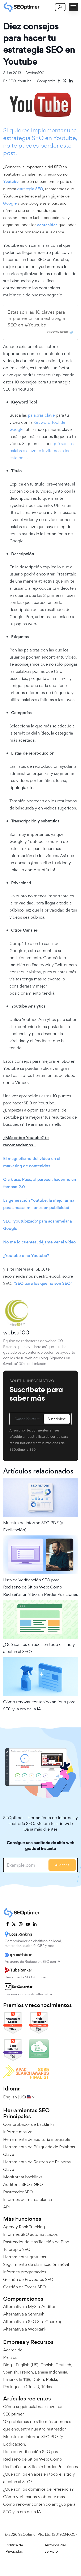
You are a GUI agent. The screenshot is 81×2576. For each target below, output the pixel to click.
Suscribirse (57, 1418)
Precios (10, 2357)
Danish (46, 2364)
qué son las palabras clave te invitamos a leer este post (41, 450)
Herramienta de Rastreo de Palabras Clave (37, 2165)
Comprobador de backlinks (28, 2124)
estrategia (30, 188)
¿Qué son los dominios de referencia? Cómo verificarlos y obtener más (38, 2492)
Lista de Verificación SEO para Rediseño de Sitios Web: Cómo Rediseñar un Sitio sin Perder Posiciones (40, 1587)
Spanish (10, 2372)
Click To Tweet (57, 332)
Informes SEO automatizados (30, 2234)
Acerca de (12, 2350)
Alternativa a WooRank (24, 2329)
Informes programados (24, 2272)
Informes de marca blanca (27, 2199)
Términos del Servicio (55, 2548)
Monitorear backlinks (23, 2177)
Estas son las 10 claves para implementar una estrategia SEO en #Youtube (36, 318)
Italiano (10, 2379)
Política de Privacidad (14, 2548)
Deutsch (63, 2364)
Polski (51, 2379)
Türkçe (47, 2386)
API (6, 2207)
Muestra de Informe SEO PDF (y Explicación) (33, 1526)
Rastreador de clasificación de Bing (36, 2242)
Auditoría (62, 1865)
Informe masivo (18, 2132)
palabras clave (41, 415)
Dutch (38, 2379)
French (26, 2372)
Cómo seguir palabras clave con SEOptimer (33, 2410)
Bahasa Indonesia (51, 2372)
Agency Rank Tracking (24, 2226)
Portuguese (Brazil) (21, 2386)
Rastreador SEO (18, 2192)
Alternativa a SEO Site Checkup (32, 2321)
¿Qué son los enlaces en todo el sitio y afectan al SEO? (39, 1648)
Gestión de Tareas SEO (24, 2287)
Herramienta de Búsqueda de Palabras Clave (39, 2150)
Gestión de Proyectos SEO (28, 2279)
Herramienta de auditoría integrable (36, 2139)
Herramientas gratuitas (24, 2257)
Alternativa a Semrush (23, 2314)
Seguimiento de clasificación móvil (36, 2264)
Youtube (25, 80)
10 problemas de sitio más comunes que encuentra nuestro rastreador (37, 2425)
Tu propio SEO (16, 2249)
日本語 (24, 2379)
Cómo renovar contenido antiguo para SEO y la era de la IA (39, 1705)
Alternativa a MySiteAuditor (29, 2306)
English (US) (27, 2364)
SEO (12, 80)
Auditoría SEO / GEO (23, 2184)
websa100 (35, 72)
